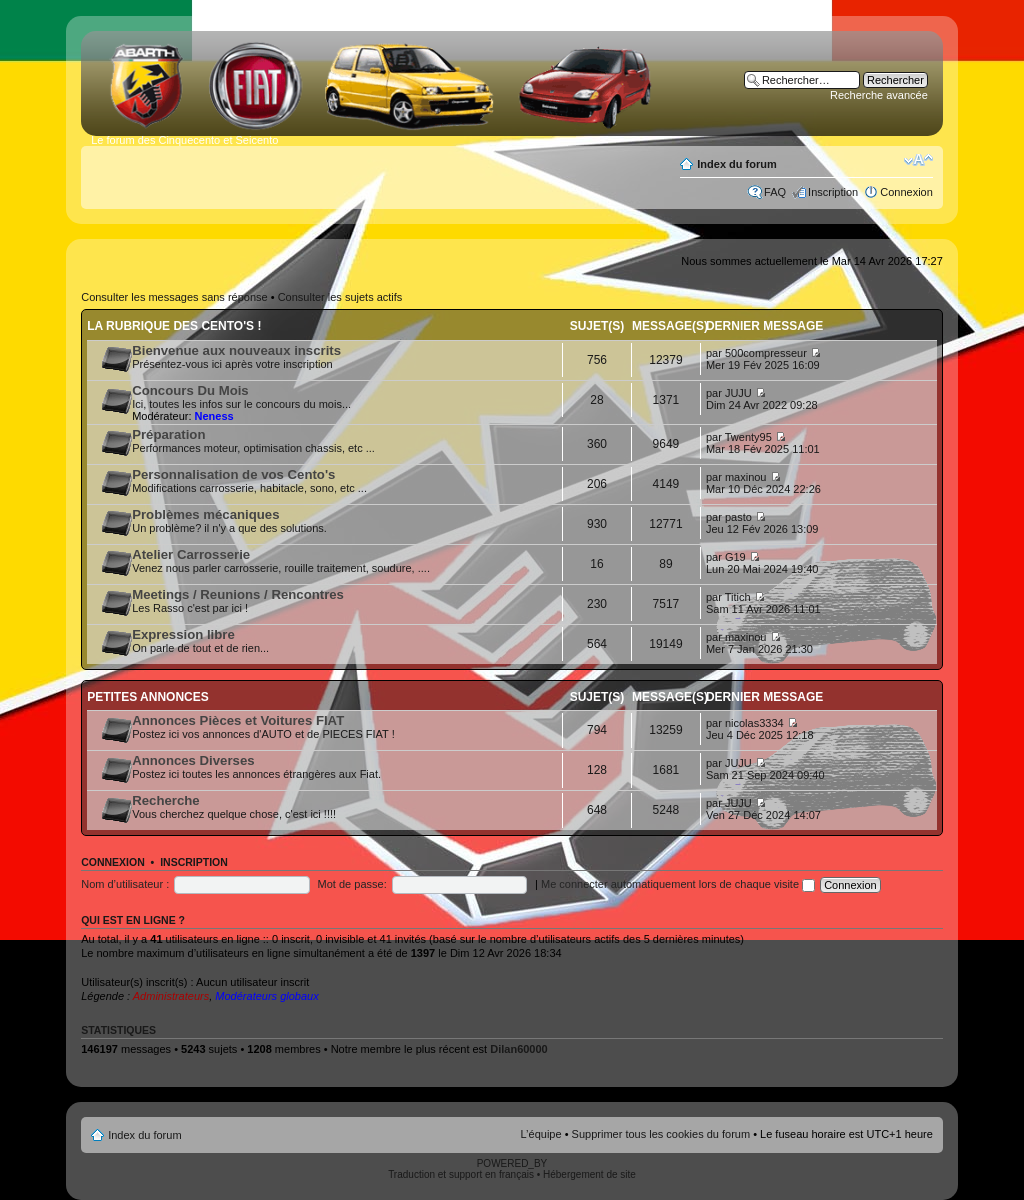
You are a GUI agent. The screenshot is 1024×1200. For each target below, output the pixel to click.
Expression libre (183, 634)
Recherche (165, 800)
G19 (735, 557)
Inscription (833, 192)
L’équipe (541, 1134)
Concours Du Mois (190, 390)
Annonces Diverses (193, 760)
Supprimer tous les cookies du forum (661, 1134)
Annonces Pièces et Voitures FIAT (238, 720)
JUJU (738, 393)
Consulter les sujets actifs (340, 297)
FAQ (775, 192)
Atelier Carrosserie (191, 554)
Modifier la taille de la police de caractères (918, 160)
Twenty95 (748, 437)
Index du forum (736, 164)
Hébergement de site (589, 1174)
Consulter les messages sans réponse (174, 297)
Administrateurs (171, 996)
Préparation (168, 434)
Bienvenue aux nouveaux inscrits (236, 350)
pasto (738, 517)
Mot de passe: (352, 884)
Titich (738, 597)
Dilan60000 (518, 1049)
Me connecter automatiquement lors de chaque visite (678, 884)
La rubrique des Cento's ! (174, 326)
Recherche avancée (879, 95)
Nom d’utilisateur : (125, 884)
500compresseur (766, 353)
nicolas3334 (754, 723)
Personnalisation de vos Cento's (233, 474)
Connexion (906, 192)
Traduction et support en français (461, 1174)
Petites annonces (148, 697)
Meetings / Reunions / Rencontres (238, 594)
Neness (214, 416)
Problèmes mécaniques (205, 514)
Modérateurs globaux (266, 996)
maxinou (746, 477)
